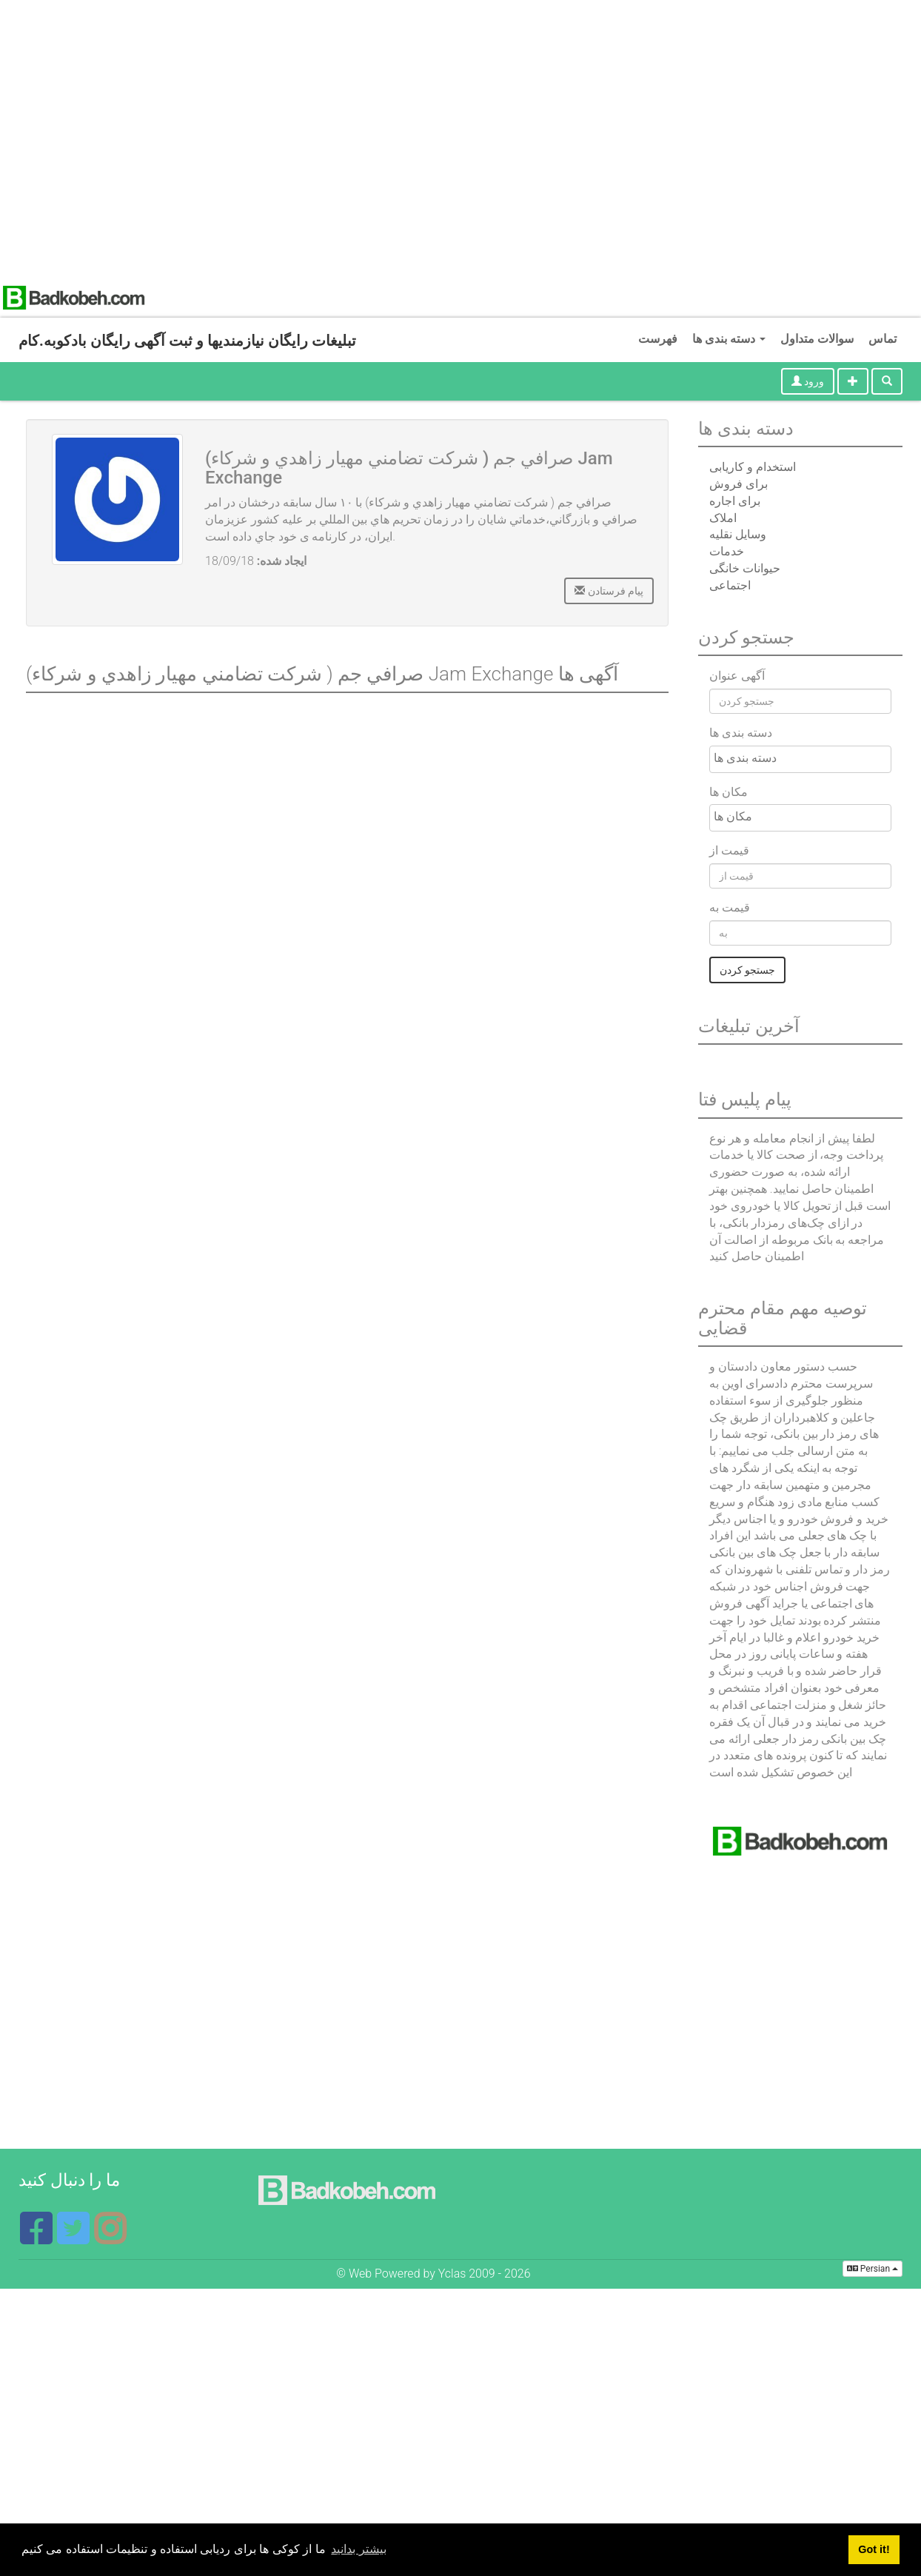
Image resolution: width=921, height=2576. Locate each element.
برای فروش (738, 484)
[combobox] (800, 759)
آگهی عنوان (737, 676)
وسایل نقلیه (737, 534)
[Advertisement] (139, 139)
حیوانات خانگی (744, 568)
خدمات (726, 551)
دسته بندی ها (729, 339)
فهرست (657, 339)
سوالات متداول (817, 339)
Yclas (452, 2273)
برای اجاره (734, 501)
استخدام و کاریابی (752, 467)
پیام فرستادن (609, 591)
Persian (872, 2269)
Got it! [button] (873, 2549)
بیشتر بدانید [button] (358, 2549)
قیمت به (729, 907)
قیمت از (729, 850)
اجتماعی (730, 585)
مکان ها (728, 792)
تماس (882, 339)
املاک (723, 518)
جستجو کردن (747, 970)
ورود (807, 381)
